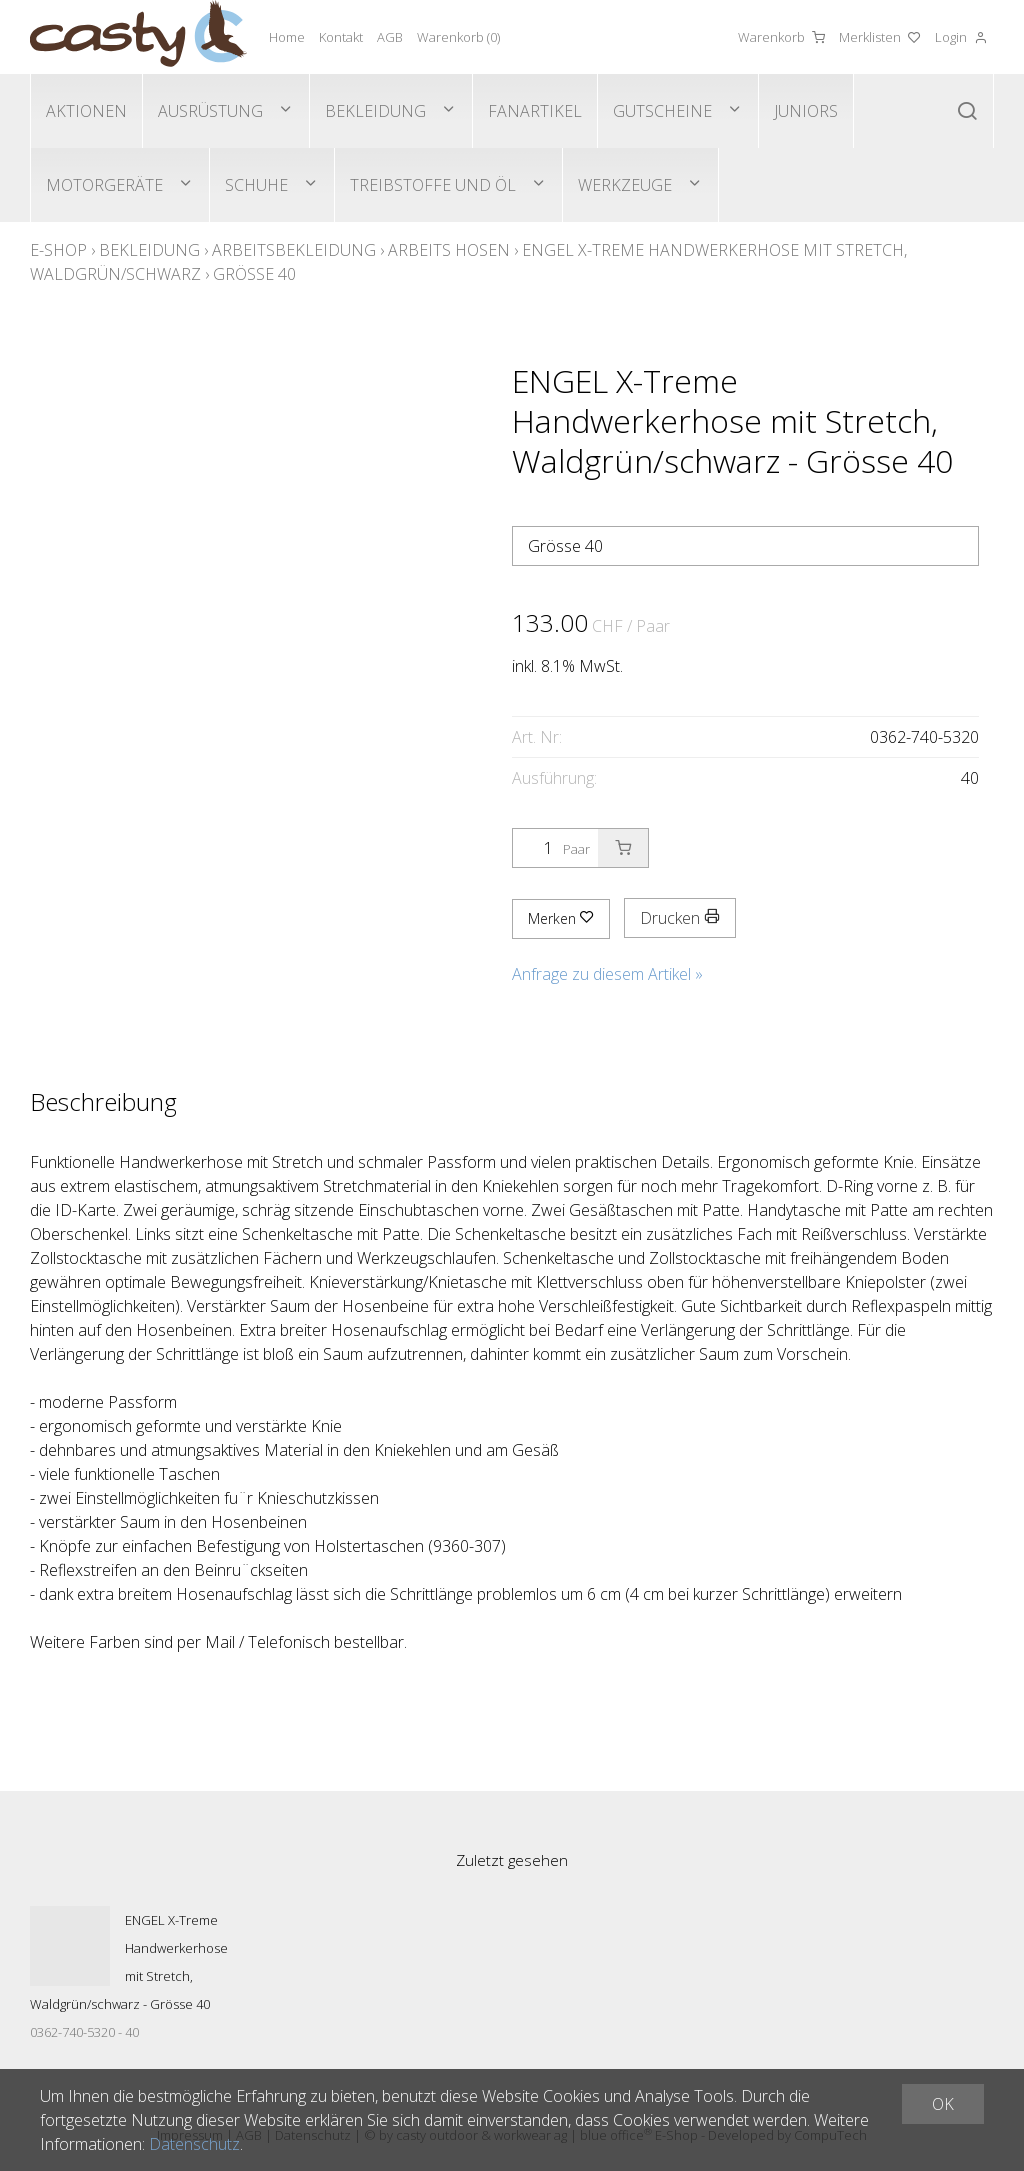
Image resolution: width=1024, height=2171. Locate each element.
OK (943, 2104)
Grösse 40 (254, 274)
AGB (390, 37)
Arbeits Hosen (449, 250)
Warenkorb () (458, 37)
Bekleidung (375, 111)
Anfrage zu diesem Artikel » (607, 974)
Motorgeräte (104, 185)
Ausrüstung (210, 111)
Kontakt (341, 37)
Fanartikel (535, 111)
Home (287, 37)
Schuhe (256, 185)
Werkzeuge (625, 185)
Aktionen (86, 111)
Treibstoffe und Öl (433, 185)
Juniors (806, 111)
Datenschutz (194, 2144)
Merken (561, 918)
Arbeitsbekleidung (294, 250)
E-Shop (58, 250)
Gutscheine (662, 111)
